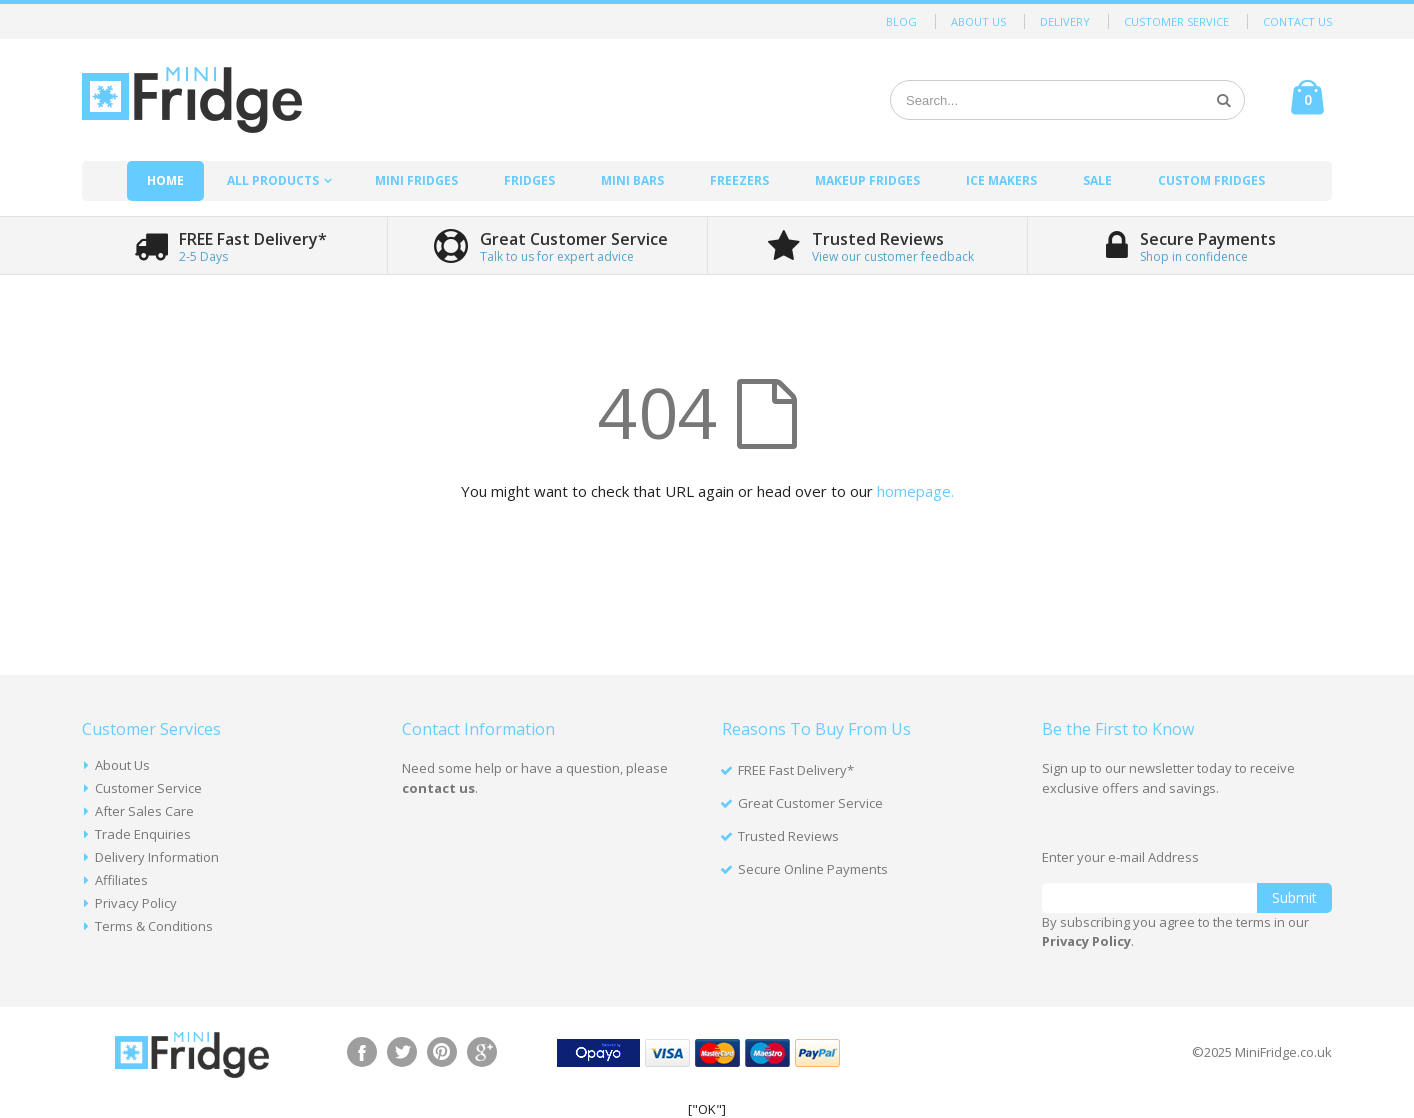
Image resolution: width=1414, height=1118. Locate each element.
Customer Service (1176, 21)
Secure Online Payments (813, 869)
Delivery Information (157, 857)
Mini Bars (632, 180)
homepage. (915, 491)
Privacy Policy (136, 903)
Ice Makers (1001, 180)
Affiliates (121, 880)
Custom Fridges (1211, 180)
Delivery (1065, 21)
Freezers (739, 180)
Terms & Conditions (154, 926)
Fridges (529, 180)
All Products (273, 180)
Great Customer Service (810, 803)
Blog (901, 21)
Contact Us (1297, 21)
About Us (978, 21)
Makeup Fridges (867, 180)
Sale (1097, 180)
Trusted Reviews (788, 836)
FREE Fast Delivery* (796, 770)
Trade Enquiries (143, 834)
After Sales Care (144, 811)
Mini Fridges (416, 180)
